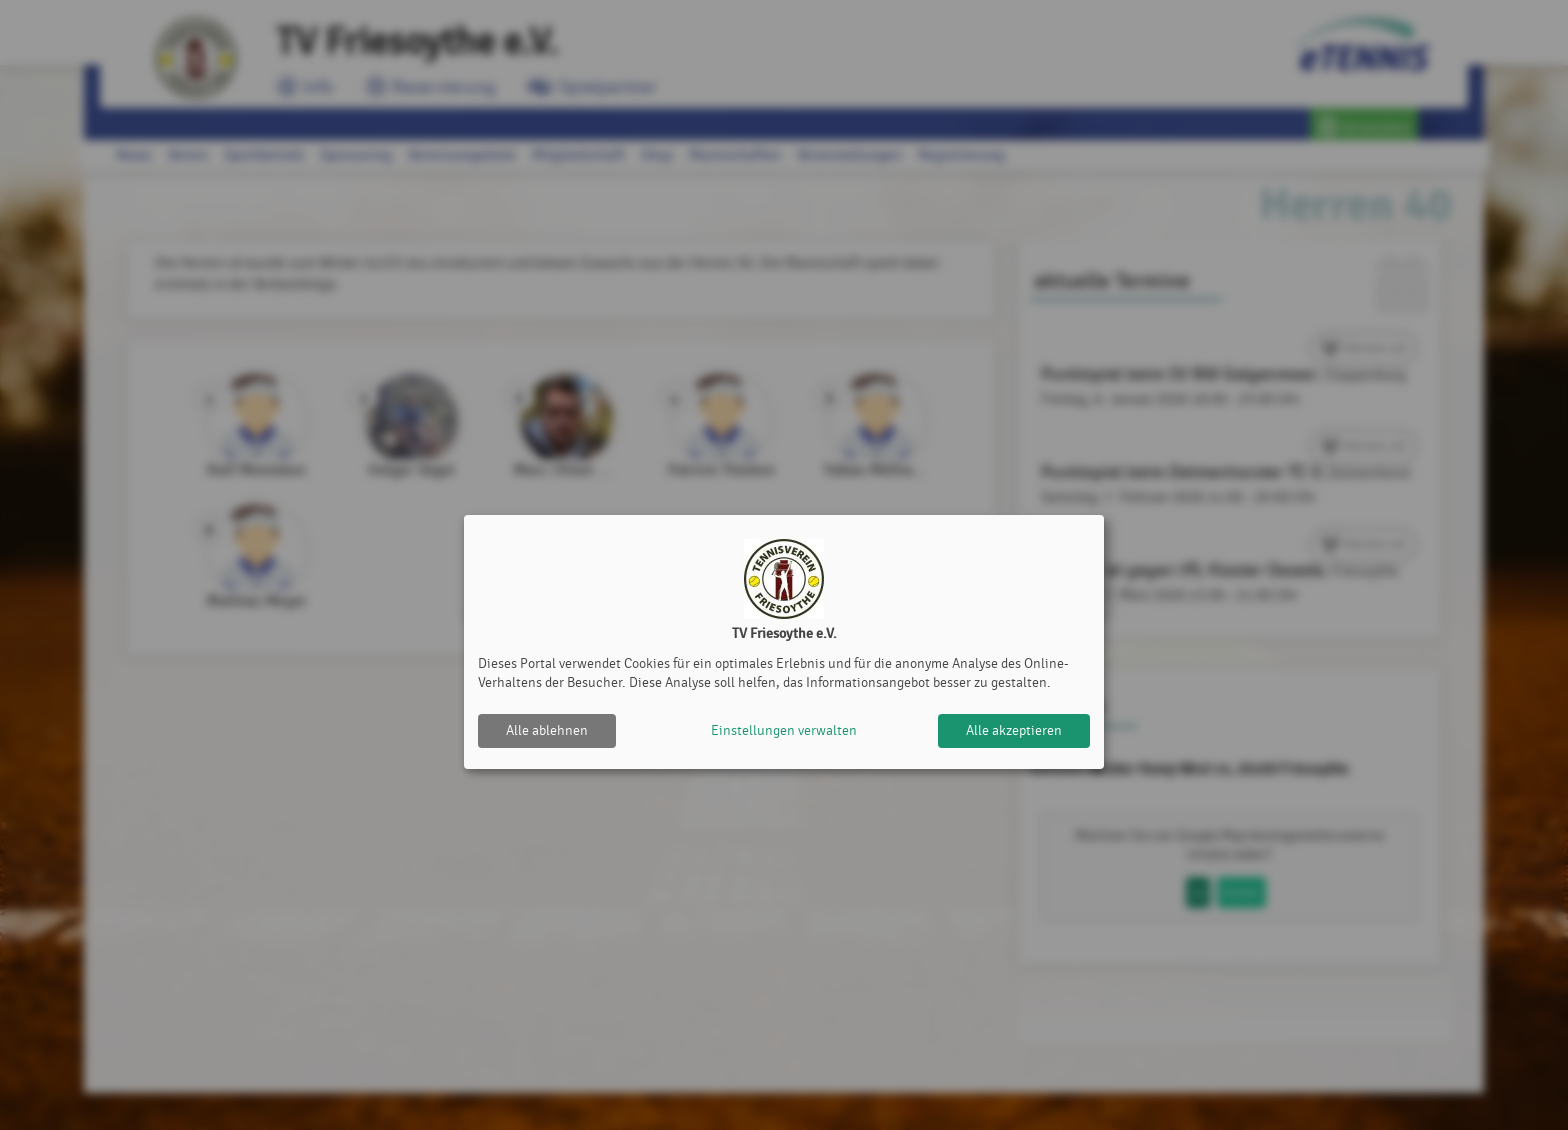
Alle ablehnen (547, 730)
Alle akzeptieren (1014, 730)
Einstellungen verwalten (784, 730)
